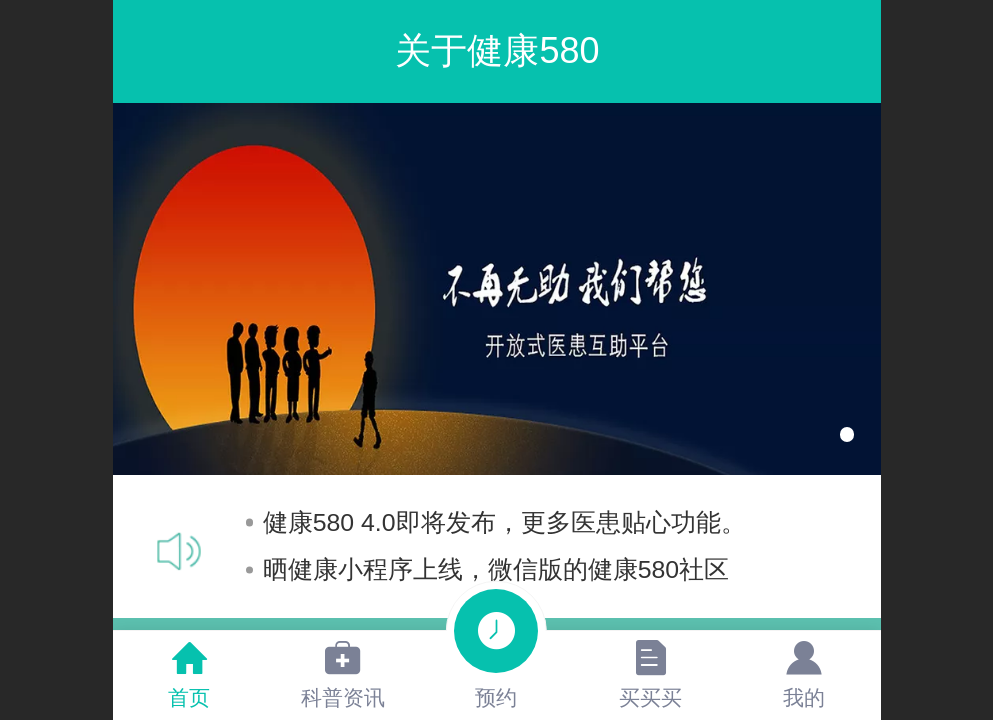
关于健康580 (497, 50)
